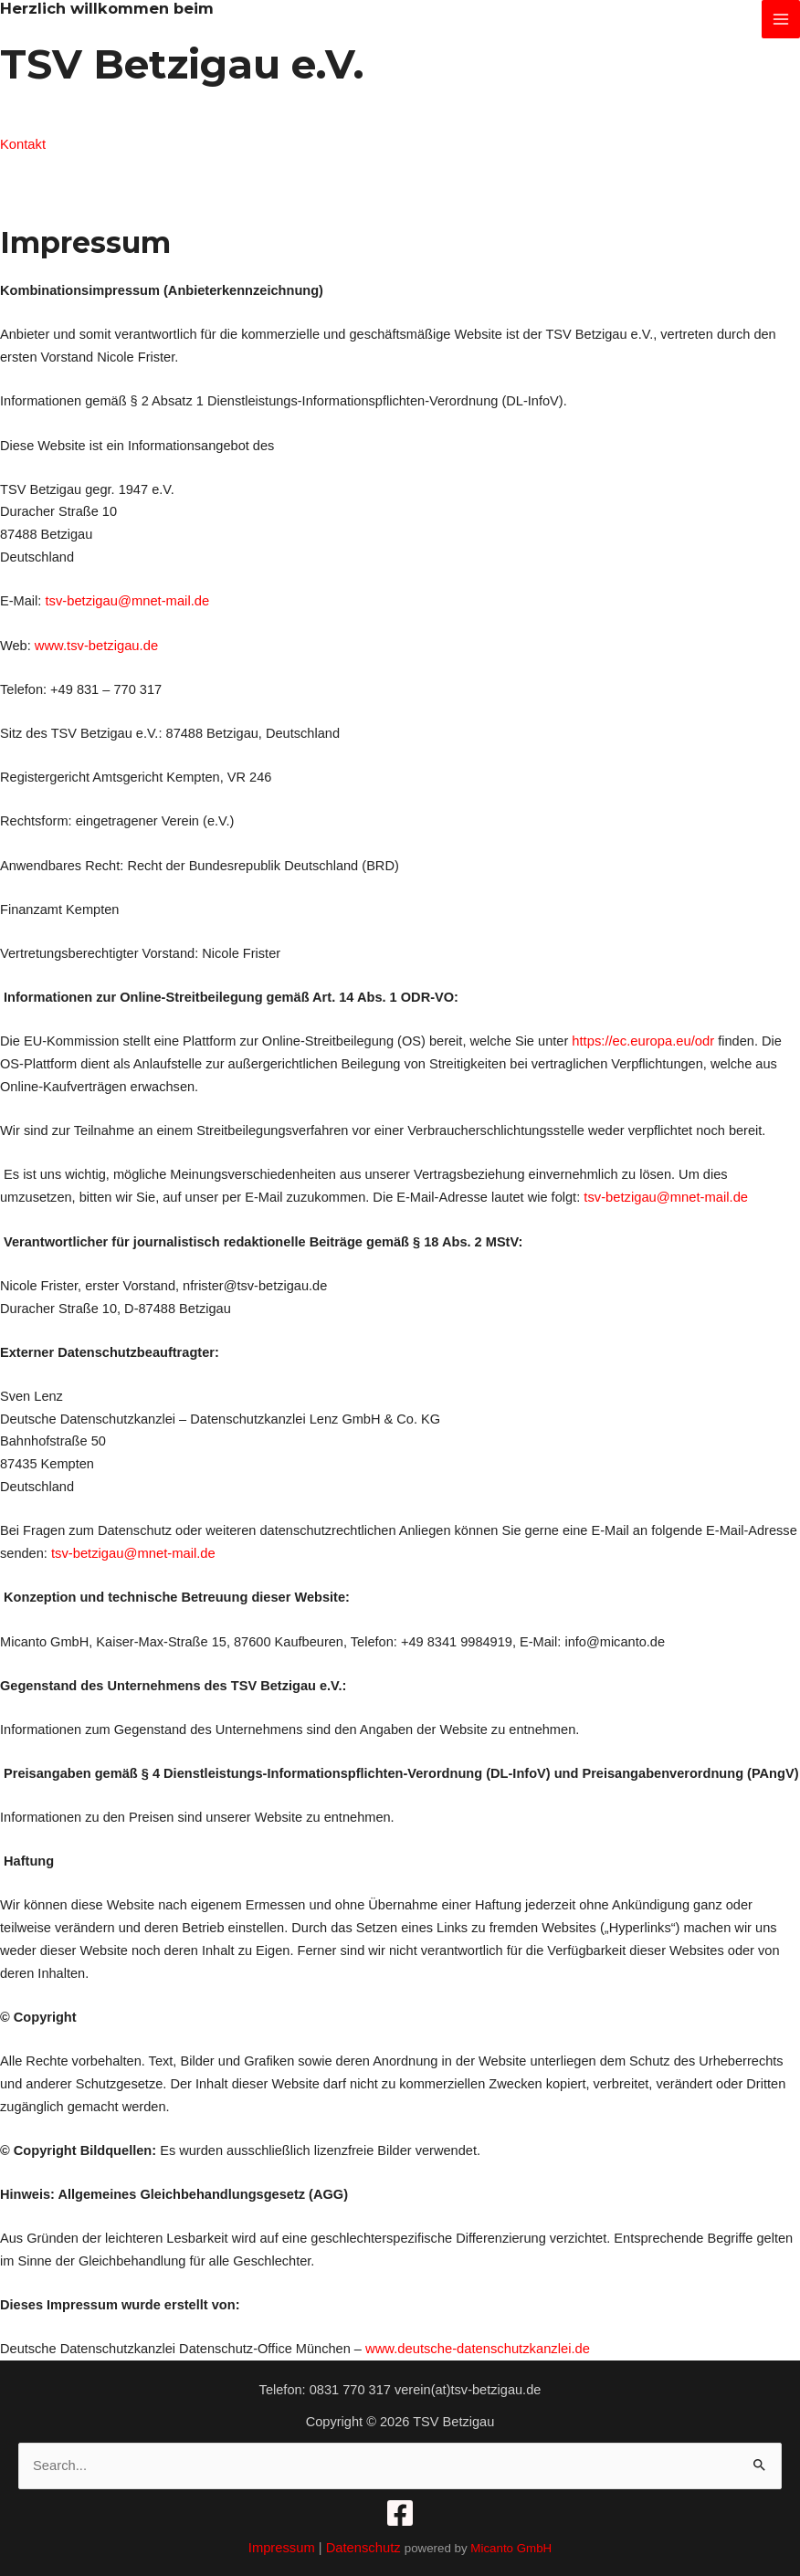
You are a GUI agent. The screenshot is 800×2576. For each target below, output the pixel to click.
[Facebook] (400, 2510)
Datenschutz (365, 2545)
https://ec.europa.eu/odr (642, 1040)
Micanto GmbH (510, 2545)
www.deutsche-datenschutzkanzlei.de (476, 2346)
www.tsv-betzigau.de (96, 643)
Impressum (282, 2545)
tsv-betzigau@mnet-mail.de (126, 600)
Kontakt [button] (22, 144)
